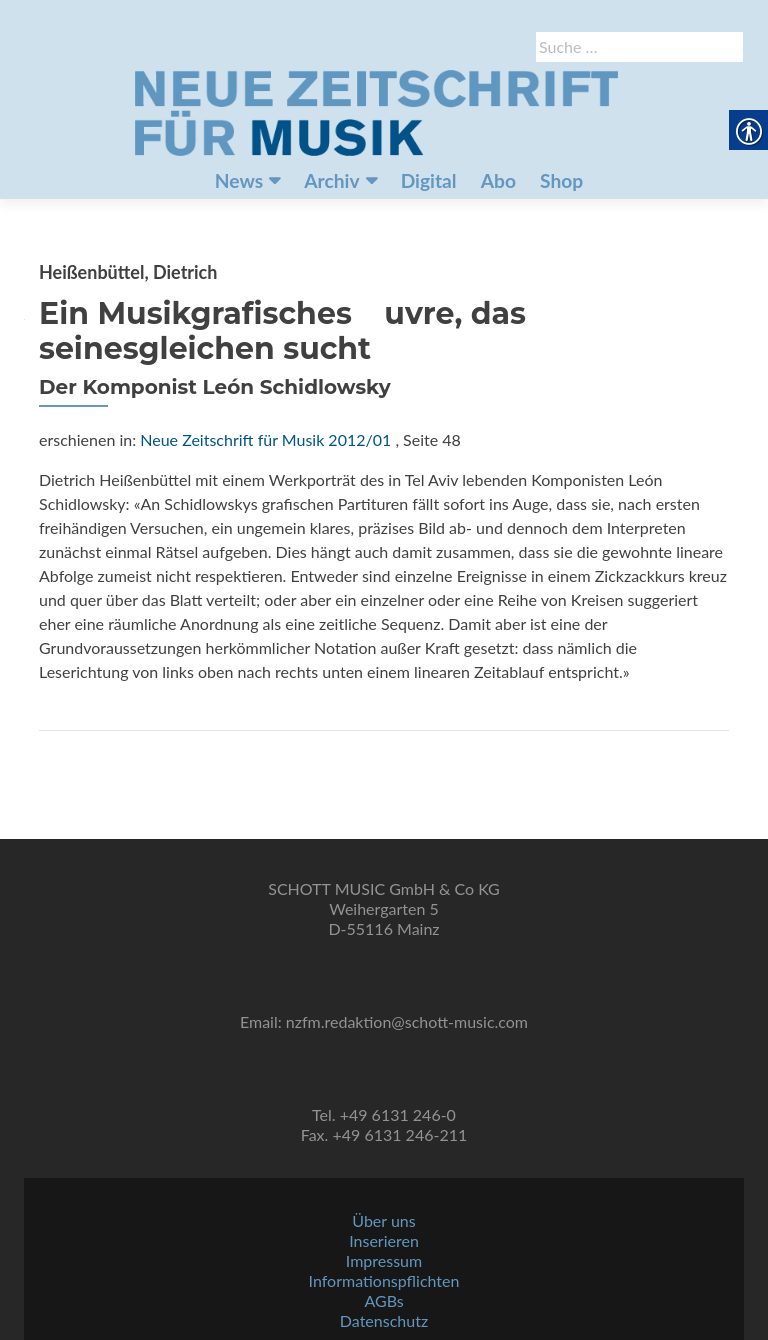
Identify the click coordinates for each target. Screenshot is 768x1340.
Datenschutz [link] (384, 1320)
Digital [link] (429, 180)
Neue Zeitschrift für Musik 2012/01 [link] (265, 439)
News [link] (239, 180)
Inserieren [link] (384, 1240)
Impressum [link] (384, 1260)
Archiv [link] (331, 180)
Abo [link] (498, 180)
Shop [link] (561, 180)
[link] (376, 111)
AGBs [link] (383, 1300)
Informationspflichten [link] (384, 1280)
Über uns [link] (383, 1220)
